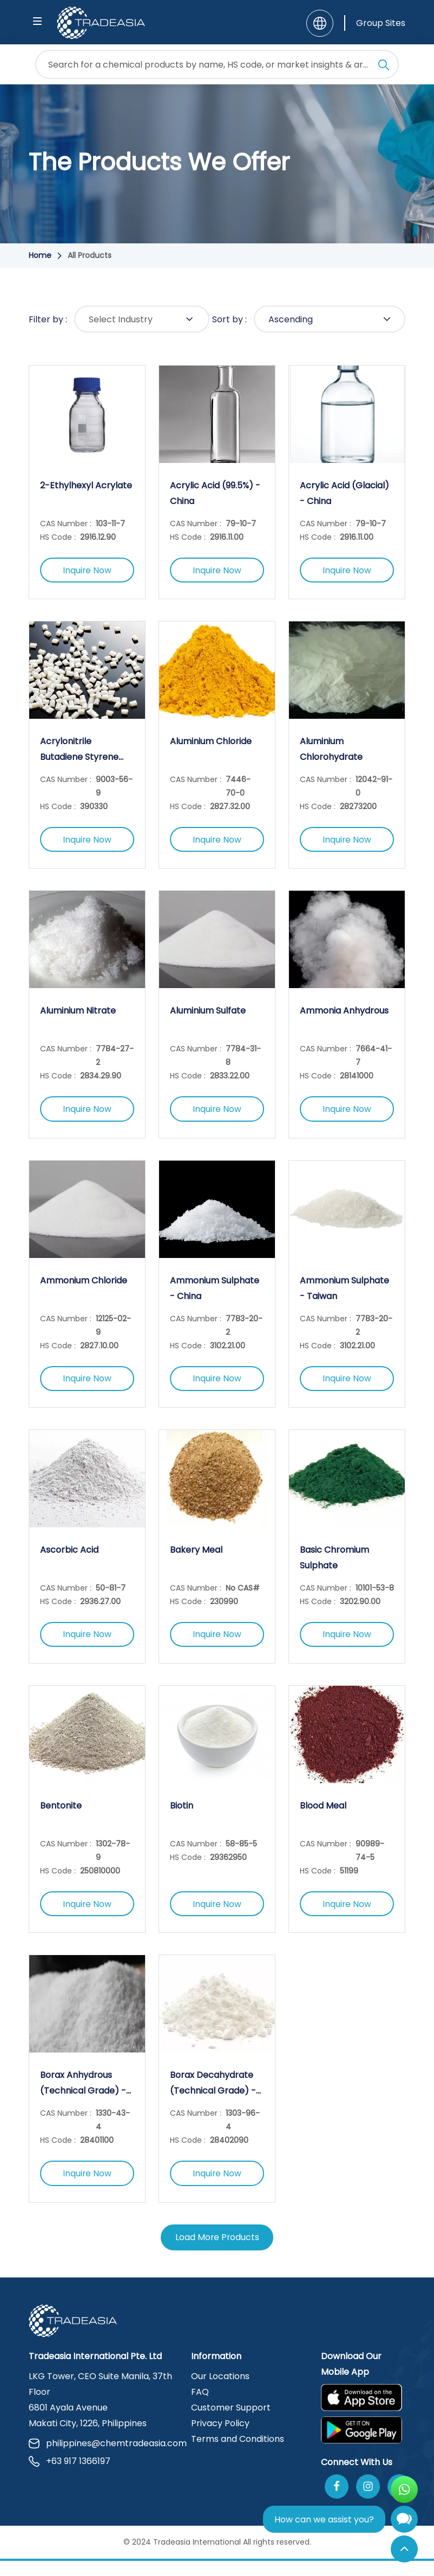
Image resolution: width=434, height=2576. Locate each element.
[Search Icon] (383, 66)
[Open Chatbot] (404, 2522)
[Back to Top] (404, 2548)
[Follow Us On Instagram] (368, 2501)
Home (40, 255)
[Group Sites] (374, 23)
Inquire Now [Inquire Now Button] (87, 571)
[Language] (319, 23)
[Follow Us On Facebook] (336, 2501)
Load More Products (217, 2252)
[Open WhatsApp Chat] (404, 2489)
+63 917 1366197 (69, 2476)
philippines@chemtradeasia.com (103, 2458)
